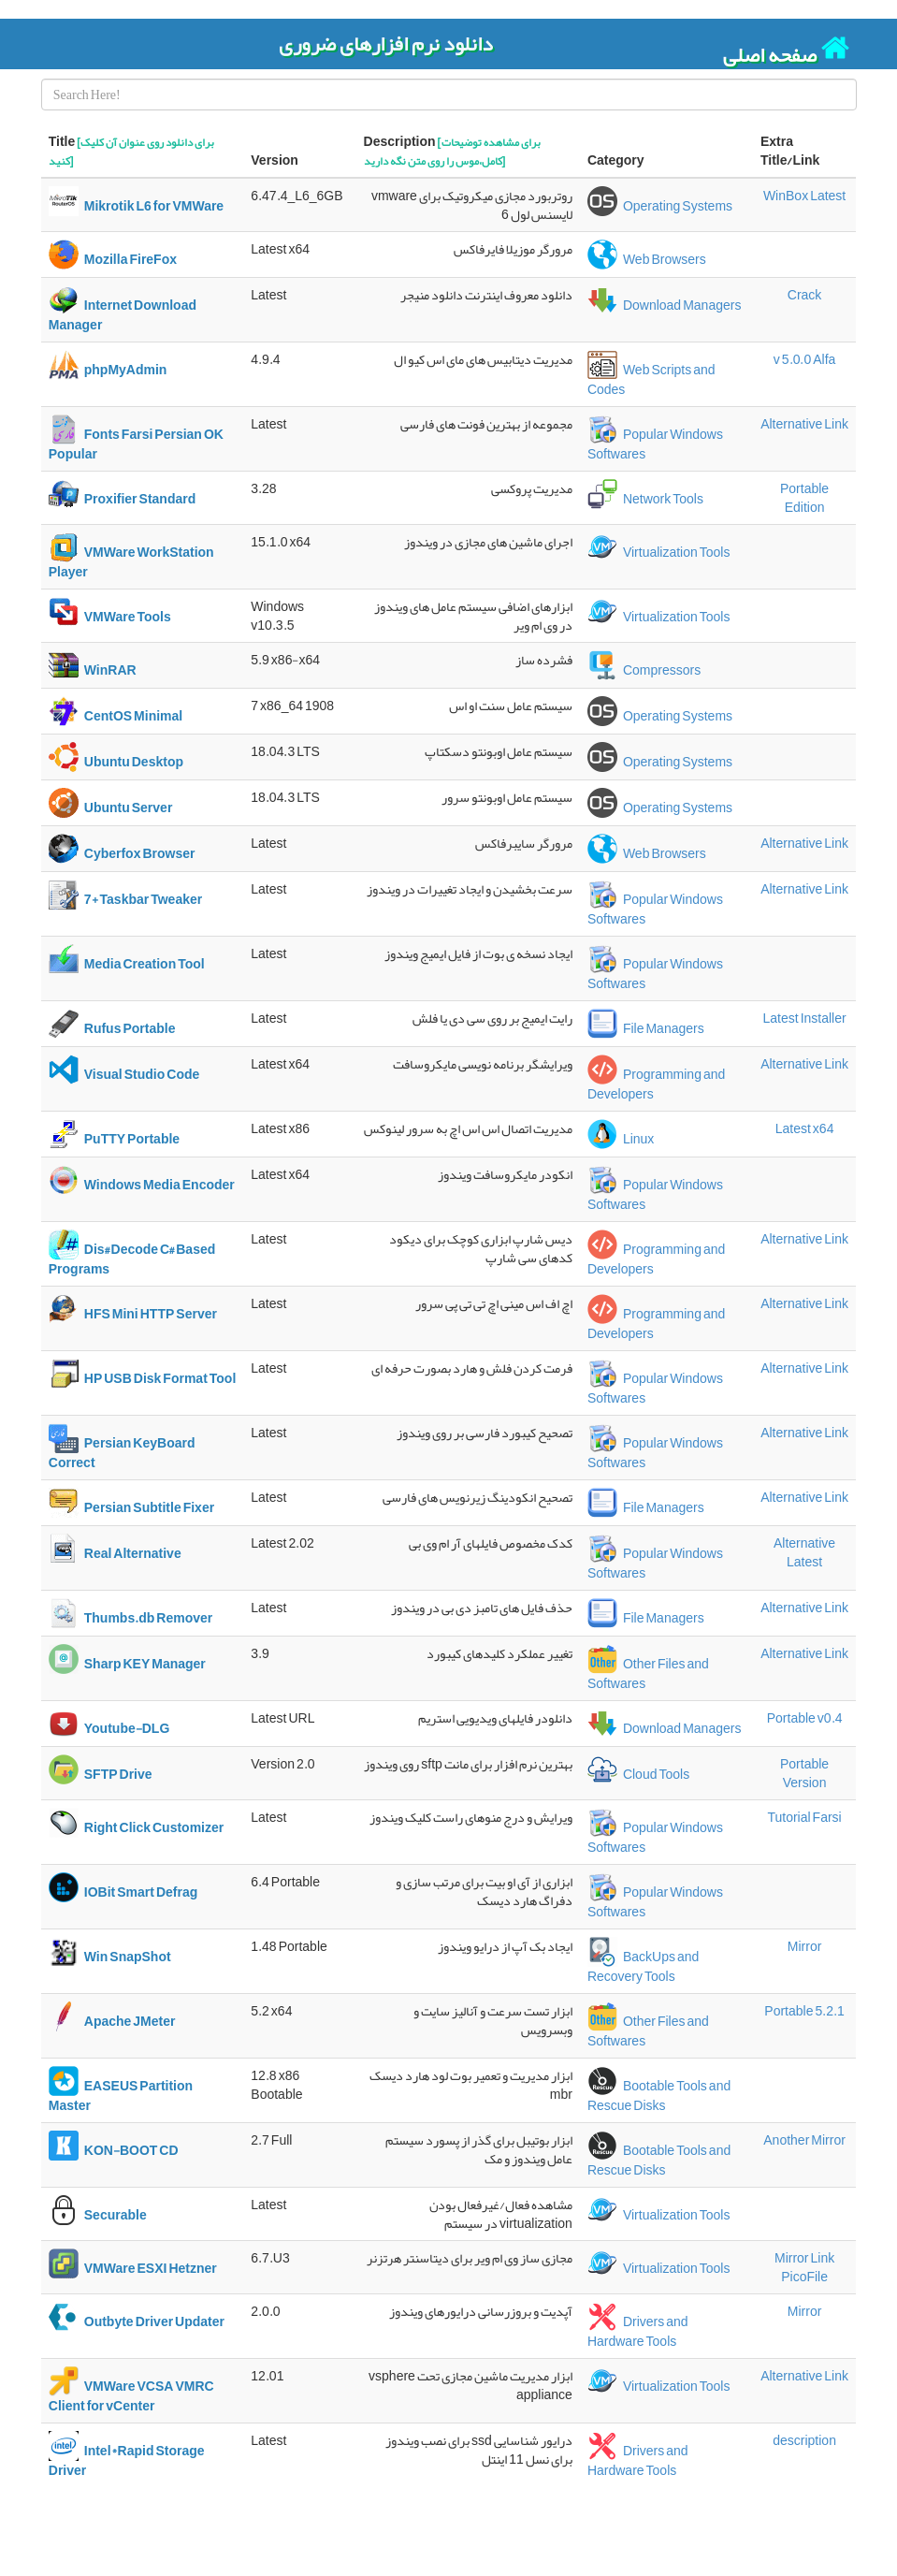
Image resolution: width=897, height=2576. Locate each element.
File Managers (645, 1028)
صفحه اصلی (786, 49)
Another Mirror (804, 2140)
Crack (805, 295)
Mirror (805, 1946)
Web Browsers (646, 259)
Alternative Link (804, 424)
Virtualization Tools (659, 552)
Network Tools (645, 499)
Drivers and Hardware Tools (637, 2331)
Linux (620, 1139)
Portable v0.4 (805, 1718)
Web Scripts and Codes (651, 380)
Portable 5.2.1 (804, 2011)
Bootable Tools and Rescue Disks (659, 2096)
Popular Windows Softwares (655, 444)
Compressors (644, 670)
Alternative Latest (804, 1552)
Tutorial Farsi (804, 1817)
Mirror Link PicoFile (804, 2267)
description (804, 2440)
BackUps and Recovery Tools (643, 1966)
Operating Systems (659, 206)
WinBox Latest (804, 195)
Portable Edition (804, 497)
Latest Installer (804, 1018)
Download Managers (664, 305)
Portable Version (804, 1773)
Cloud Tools (638, 1774)
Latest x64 (804, 1128)
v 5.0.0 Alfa (804, 359)
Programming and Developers (656, 1084)
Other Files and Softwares (648, 1674)
